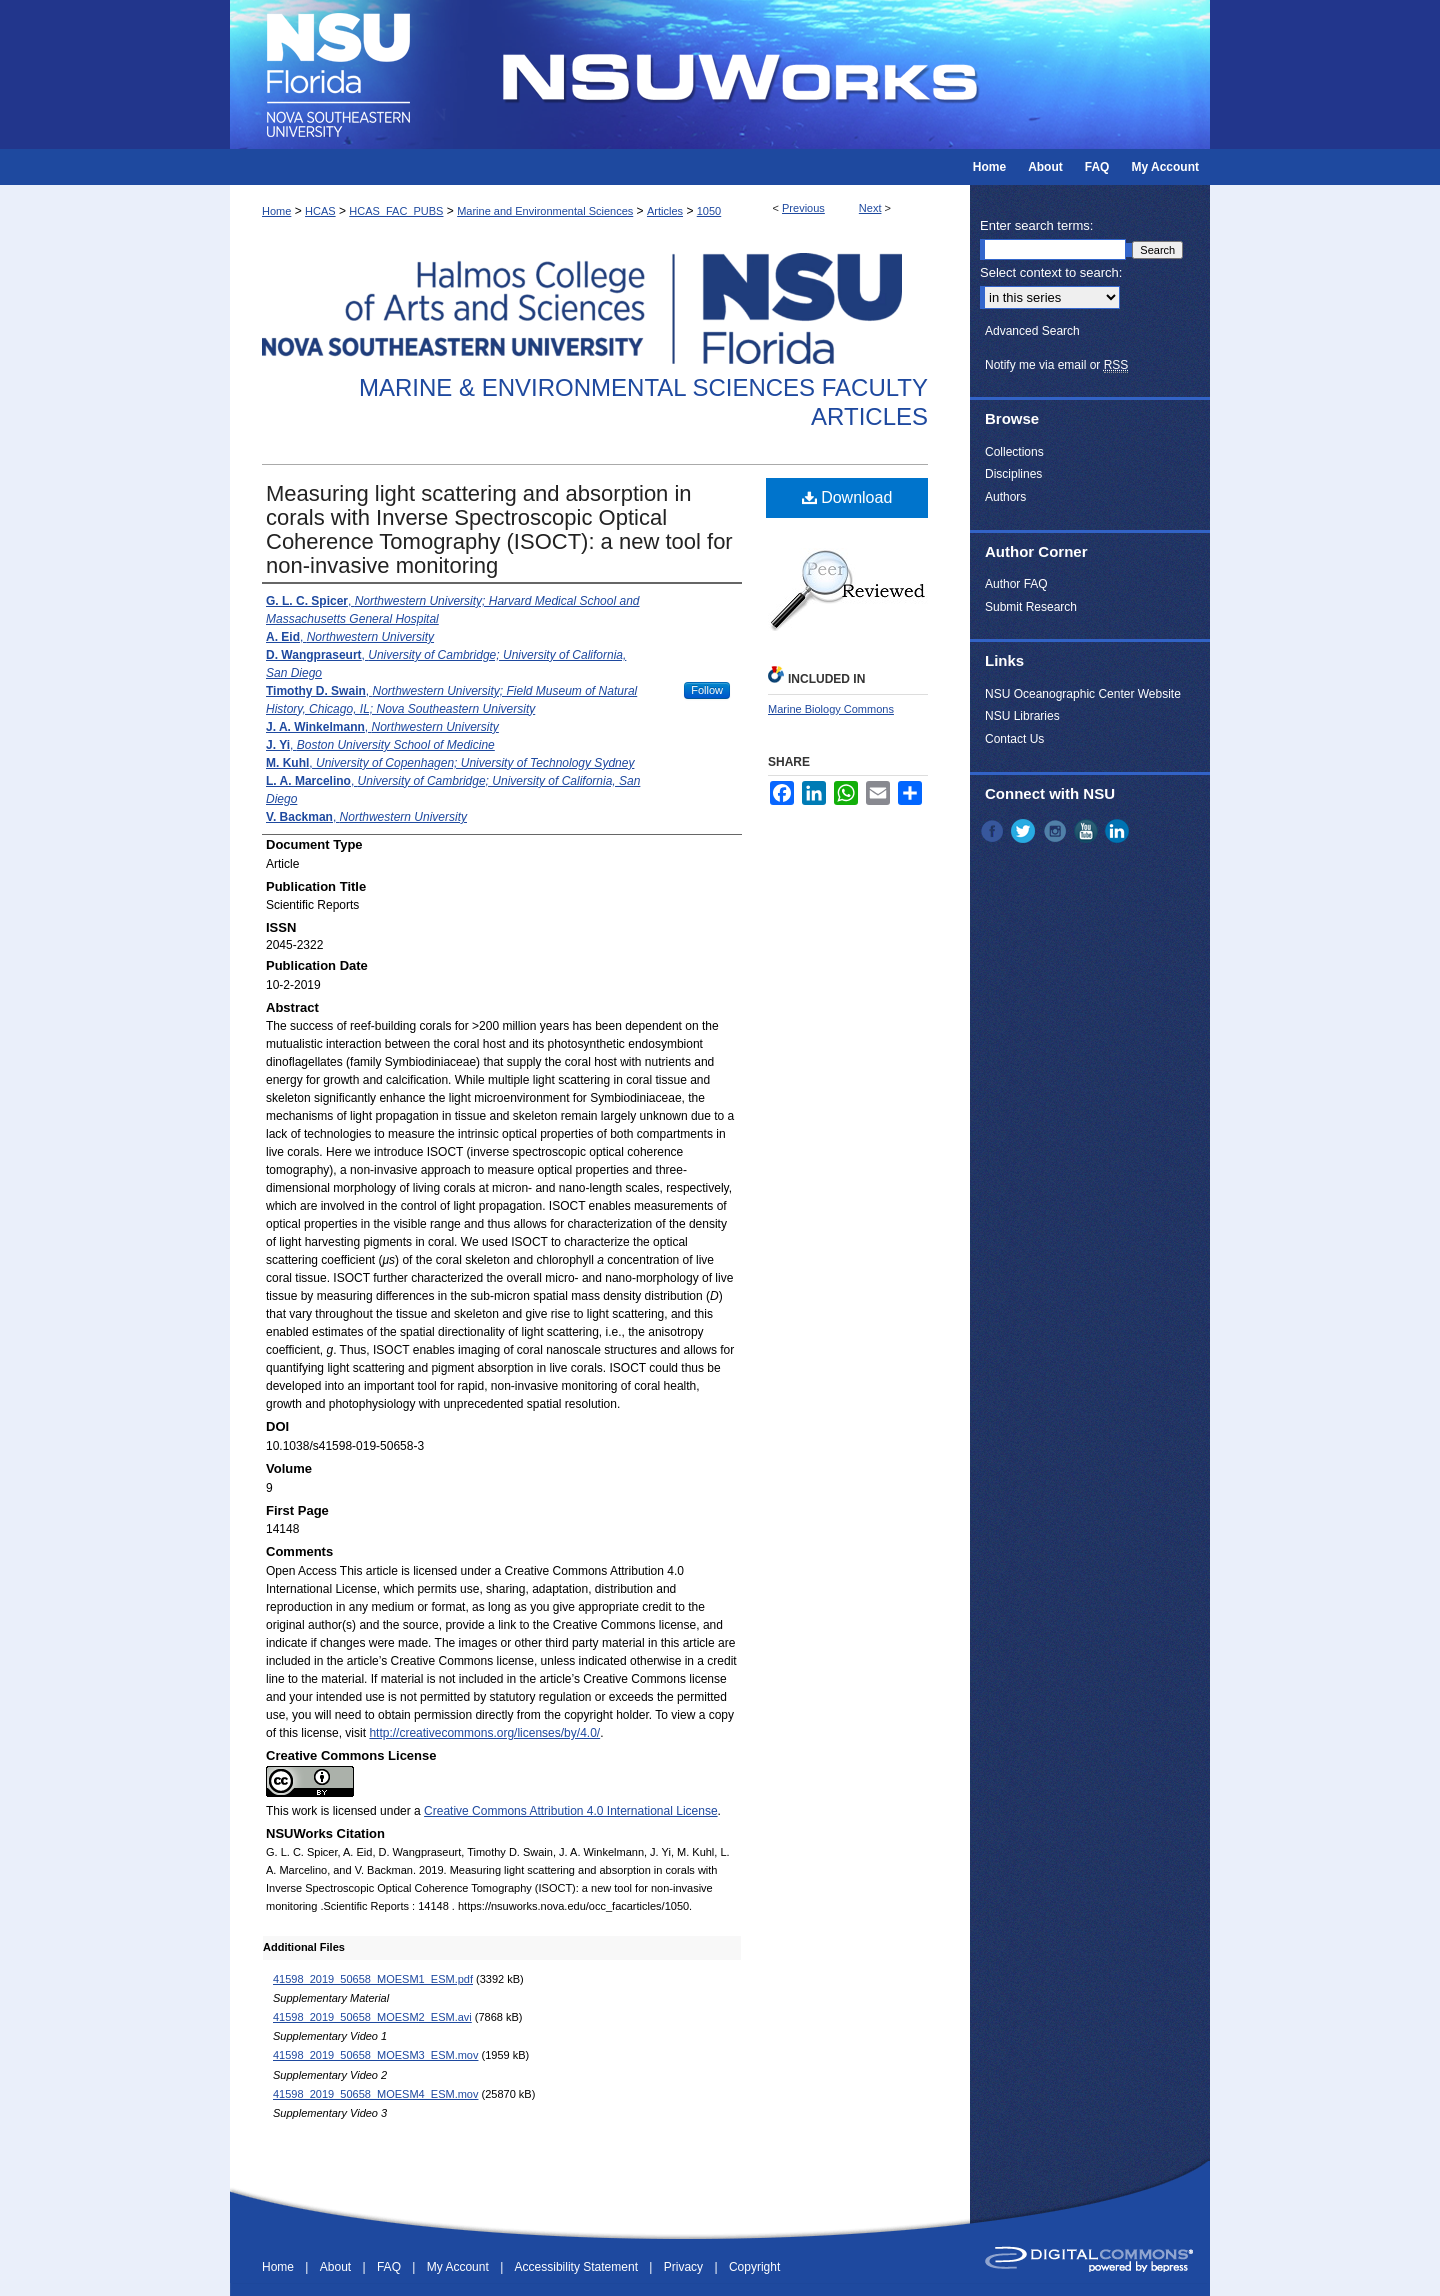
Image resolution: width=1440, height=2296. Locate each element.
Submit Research (1031, 607)
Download (847, 497)
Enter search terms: (1036, 225)
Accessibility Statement (578, 2267)
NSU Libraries (1022, 716)
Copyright (754, 2267)
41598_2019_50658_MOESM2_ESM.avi (372, 2017)
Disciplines (1013, 474)
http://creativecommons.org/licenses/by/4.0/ (484, 1733)
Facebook (994, 831)
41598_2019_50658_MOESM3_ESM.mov (375, 2055)
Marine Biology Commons (831, 709)
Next (870, 208)
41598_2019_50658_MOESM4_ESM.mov (375, 2094)
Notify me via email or (1056, 365)
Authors (1005, 497)
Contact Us (1014, 739)
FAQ (390, 2267)
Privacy (685, 2267)
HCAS (320, 211)
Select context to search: (1051, 272)
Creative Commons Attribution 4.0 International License (571, 1811)
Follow (707, 690)
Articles (665, 211)
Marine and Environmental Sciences (545, 211)
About (337, 2267)
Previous (803, 208)
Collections (1014, 452)
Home (276, 211)
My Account (459, 2267)
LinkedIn (1119, 831)
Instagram (1057, 831)
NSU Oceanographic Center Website (1083, 694)
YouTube (1088, 831)
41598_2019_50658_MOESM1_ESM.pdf (373, 1979)
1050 (709, 211)
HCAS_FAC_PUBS (396, 211)
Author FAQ (1016, 584)
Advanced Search (1032, 331)
